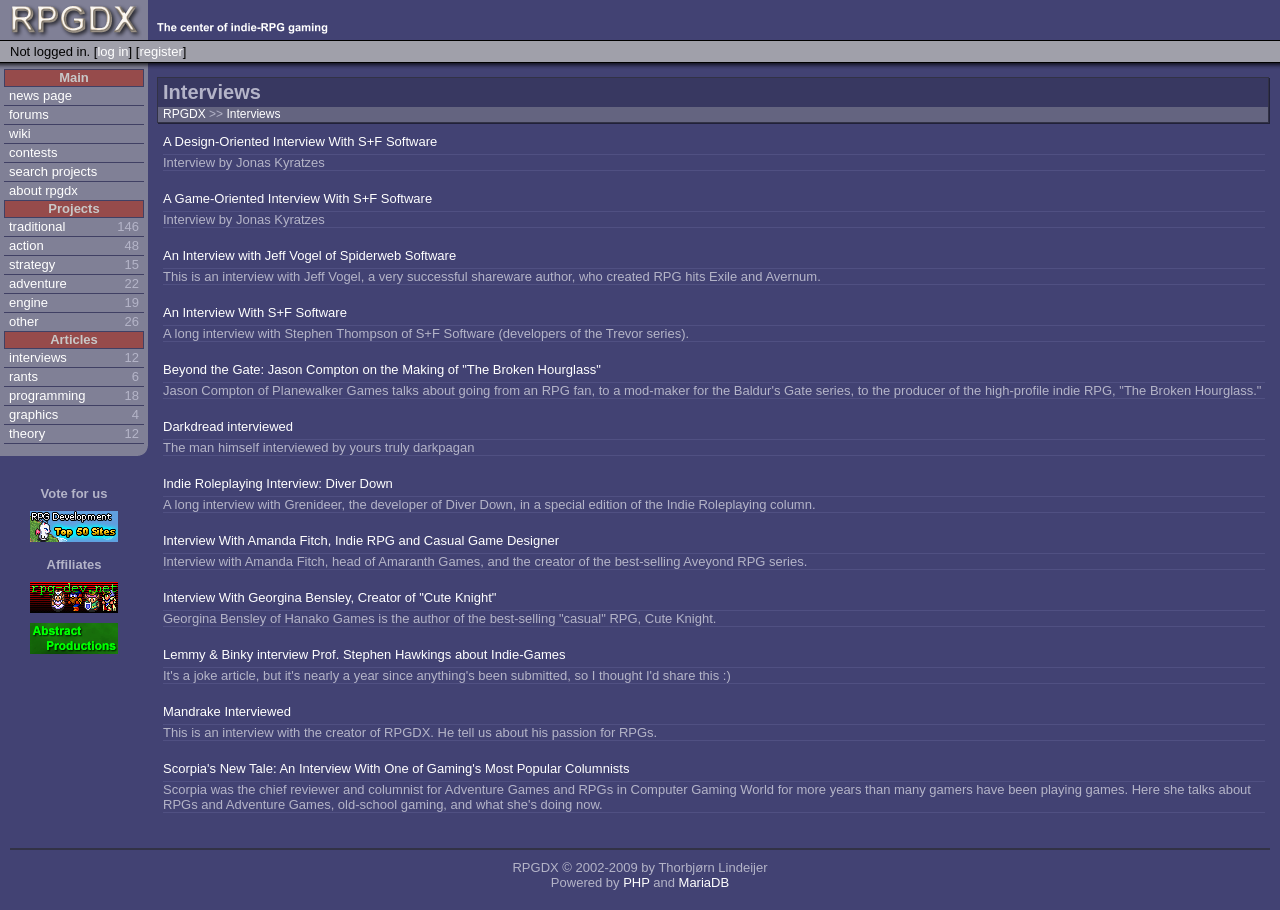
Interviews (253, 114)
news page (40, 95)
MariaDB (704, 882)
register (160, 51)
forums (29, 114)
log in (112, 51)
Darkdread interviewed (228, 426)
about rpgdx (43, 190)
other (24, 321)
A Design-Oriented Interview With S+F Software (300, 141)
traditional (37, 226)
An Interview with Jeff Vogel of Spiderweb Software (309, 255)
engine (28, 302)
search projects (53, 171)
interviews (38, 357)
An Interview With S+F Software (255, 312)
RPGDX (184, 114)
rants (23, 376)
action (26, 245)
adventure (38, 283)
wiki (20, 133)
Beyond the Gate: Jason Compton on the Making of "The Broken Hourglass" (382, 369)
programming (47, 395)
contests (33, 152)
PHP (636, 882)
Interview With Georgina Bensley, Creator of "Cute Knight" (329, 597)
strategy (32, 264)
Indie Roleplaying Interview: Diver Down (278, 483)
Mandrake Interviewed (227, 711)
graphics (33, 414)
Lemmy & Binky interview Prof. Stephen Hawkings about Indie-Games (364, 654)
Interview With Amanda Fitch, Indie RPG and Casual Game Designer (361, 540)
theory (27, 433)
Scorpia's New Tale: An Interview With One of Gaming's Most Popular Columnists (396, 768)
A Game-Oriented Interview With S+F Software (297, 198)
